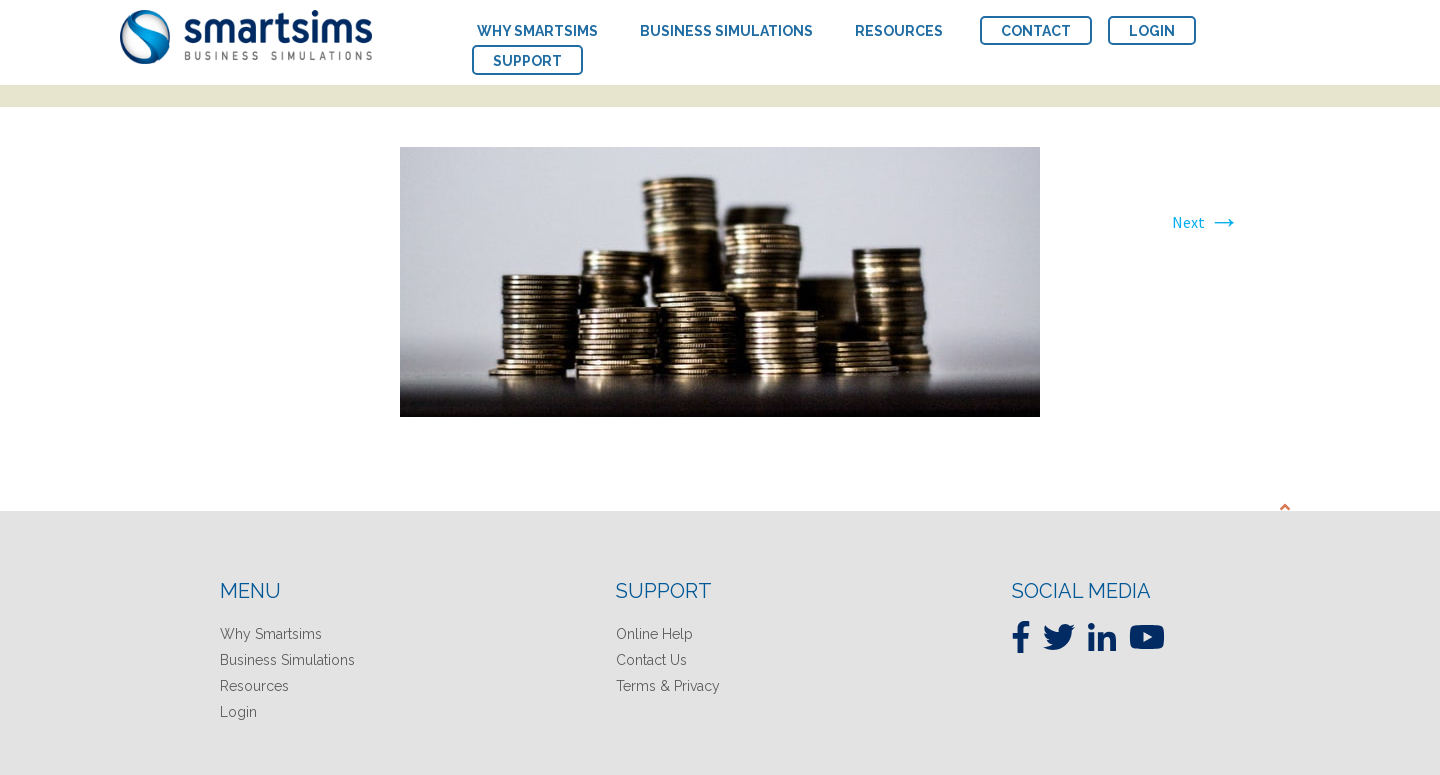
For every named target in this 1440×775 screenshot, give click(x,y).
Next (1206, 222)
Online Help (654, 634)
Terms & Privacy (668, 686)
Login (238, 712)
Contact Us (651, 660)
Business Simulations (287, 660)
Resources (254, 686)
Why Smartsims (271, 634)
